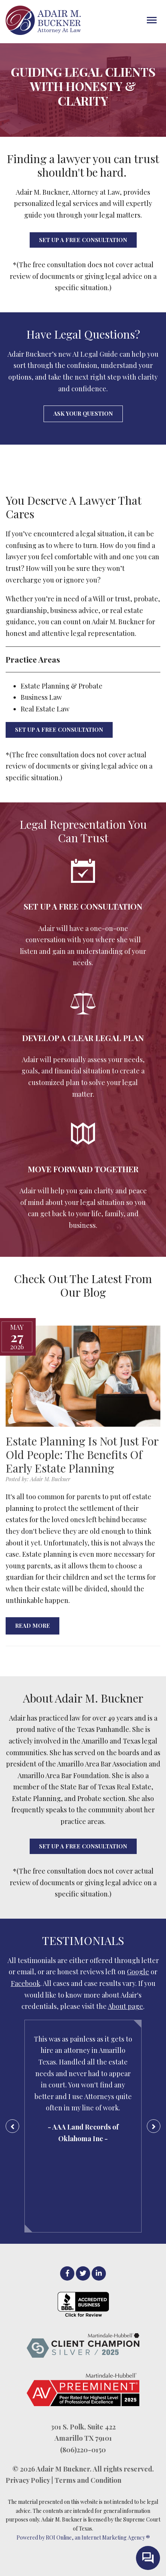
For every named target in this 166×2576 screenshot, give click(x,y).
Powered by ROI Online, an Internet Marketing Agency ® (83, 2537)
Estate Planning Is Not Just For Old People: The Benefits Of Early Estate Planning (82, 1454)
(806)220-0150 (83, 2449)
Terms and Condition (87, 2480)
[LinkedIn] (99, 2273)
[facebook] (67, 2273)
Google (138, 1971)
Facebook (25, 1983)
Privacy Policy (28, 2480)
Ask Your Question (83, 413)
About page (125, 2006)
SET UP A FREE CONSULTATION (83, 240)
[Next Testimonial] (153, 2126)
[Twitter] (83, 2273)
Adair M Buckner (63, 2468)
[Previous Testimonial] (12, 2126)
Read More (32, 1625)
